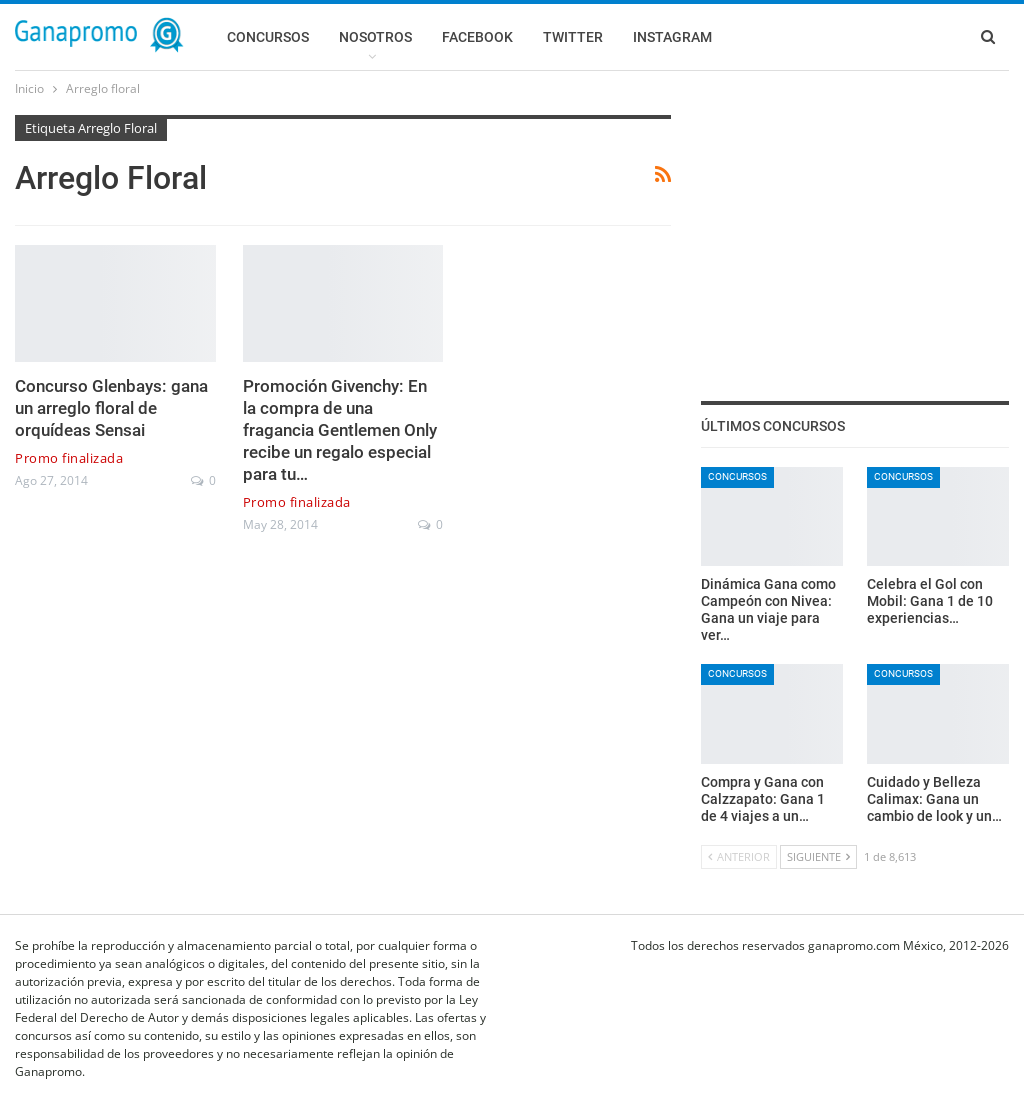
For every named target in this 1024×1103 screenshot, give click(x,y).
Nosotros (375, 37)
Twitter (573, 37)
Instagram (672, 37)
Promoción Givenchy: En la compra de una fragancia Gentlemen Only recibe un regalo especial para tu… (340, 430)
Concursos (268, 37)
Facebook (477, 37)
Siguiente (818, 856)
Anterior (739, 856)
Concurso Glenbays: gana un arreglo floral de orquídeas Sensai (111, 408)
